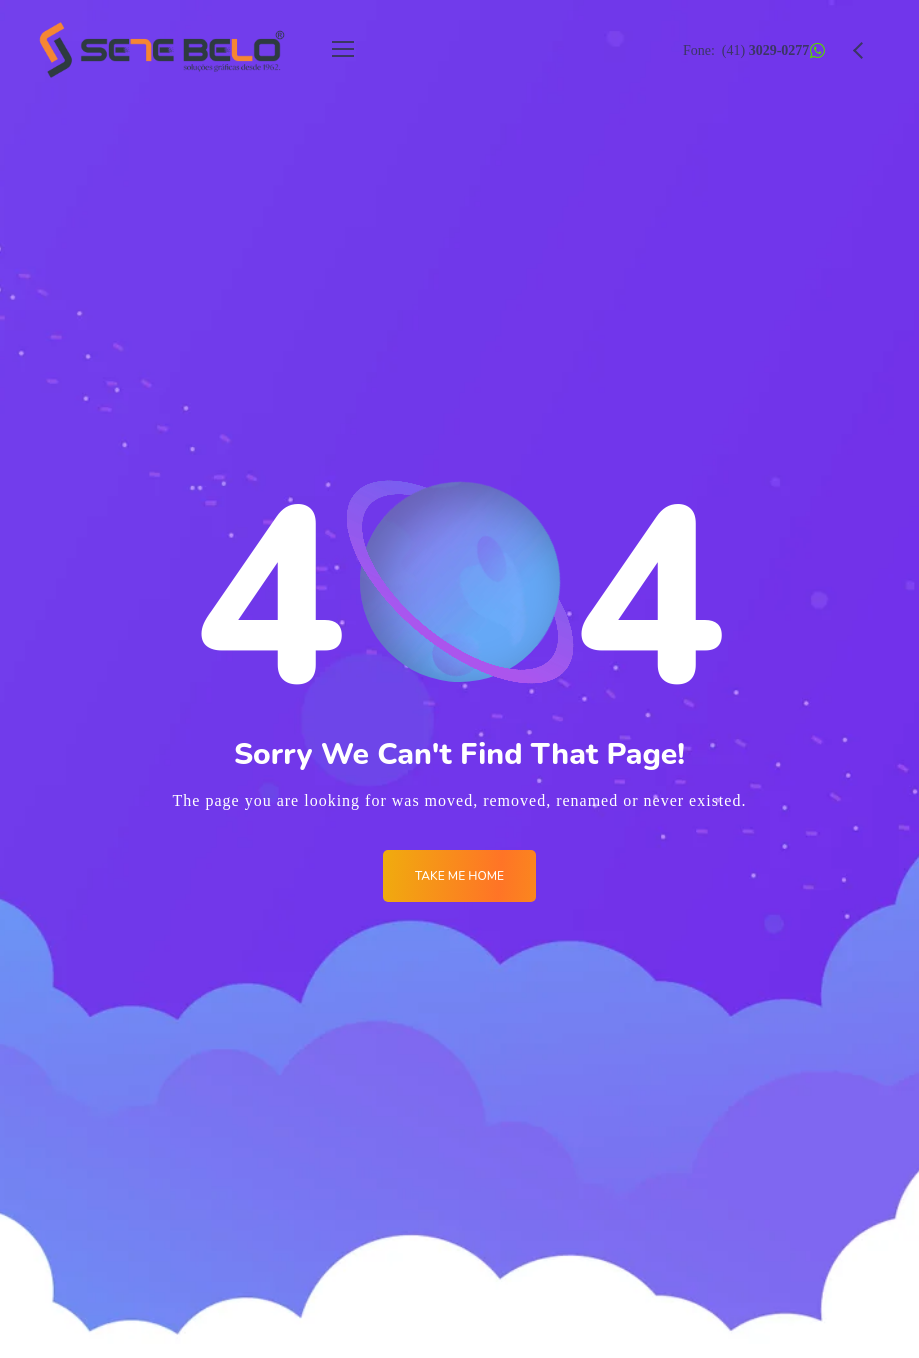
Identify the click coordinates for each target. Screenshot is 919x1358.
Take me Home (459, 876)
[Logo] (162, 50)
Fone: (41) (746, 50)
